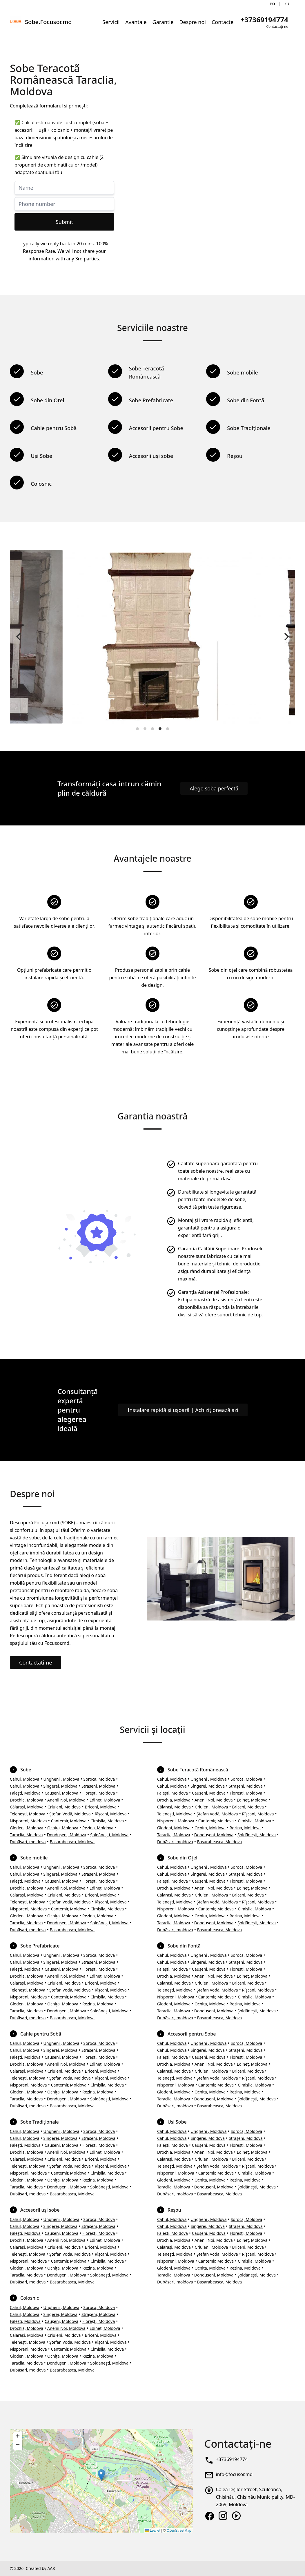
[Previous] (19, 636)
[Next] (285, 636)
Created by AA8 (40, 2568)
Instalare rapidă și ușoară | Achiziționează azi (183, 1409)
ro (272, 3)
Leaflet (152, 2531)
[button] (101, 2475)
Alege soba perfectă (214, 788)
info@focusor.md (234, 2474)
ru (287, 3)
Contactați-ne (35, 1662)
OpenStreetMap (179, 2531)
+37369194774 (232, 2459)
